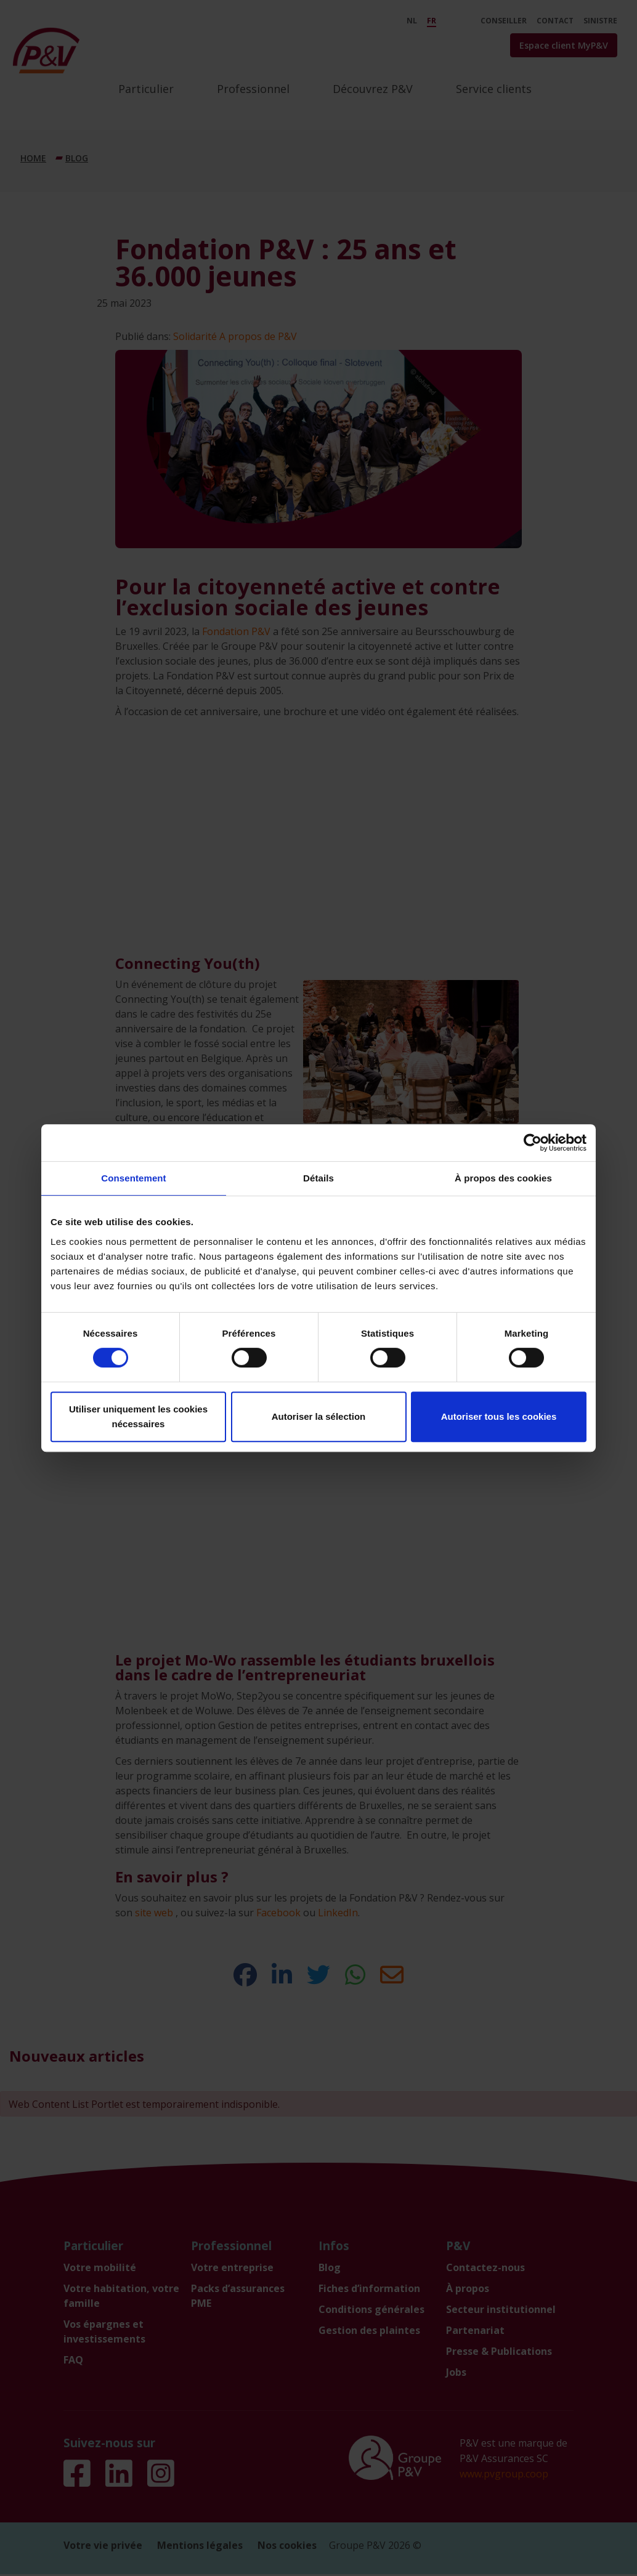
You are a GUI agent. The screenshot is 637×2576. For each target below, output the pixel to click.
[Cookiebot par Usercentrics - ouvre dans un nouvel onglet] (532, 1142)
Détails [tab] (318, 1178)
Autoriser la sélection (319, 1416)
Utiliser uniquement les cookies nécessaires (138, 1416)
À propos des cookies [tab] (503, 1178)
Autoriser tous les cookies (499, 1416)
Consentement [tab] (133, 1178)
